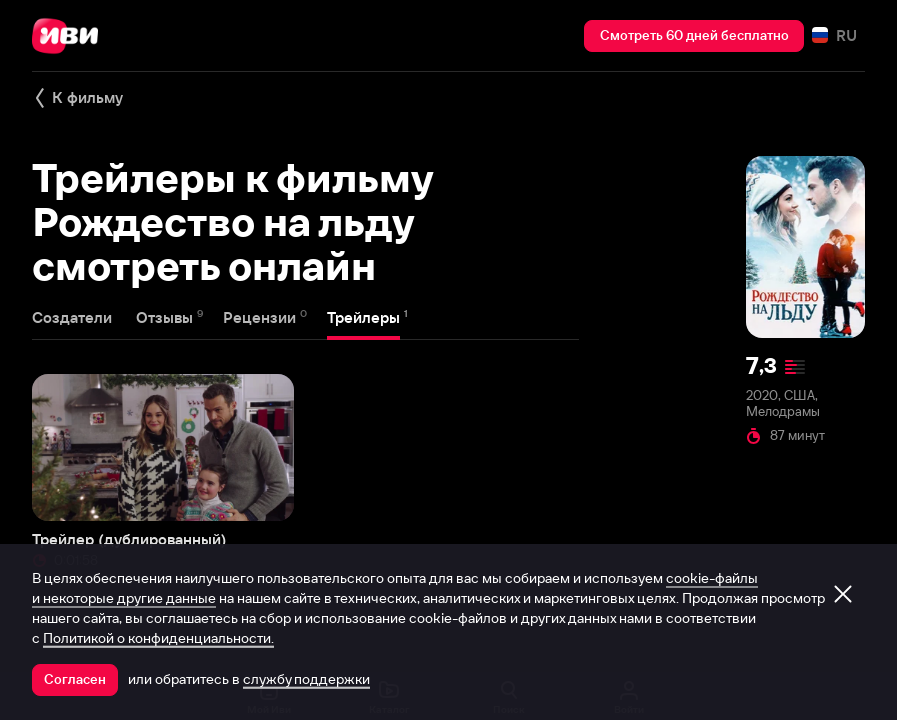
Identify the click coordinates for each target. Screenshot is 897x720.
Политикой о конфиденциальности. (158, 638)
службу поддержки (306, 679)
